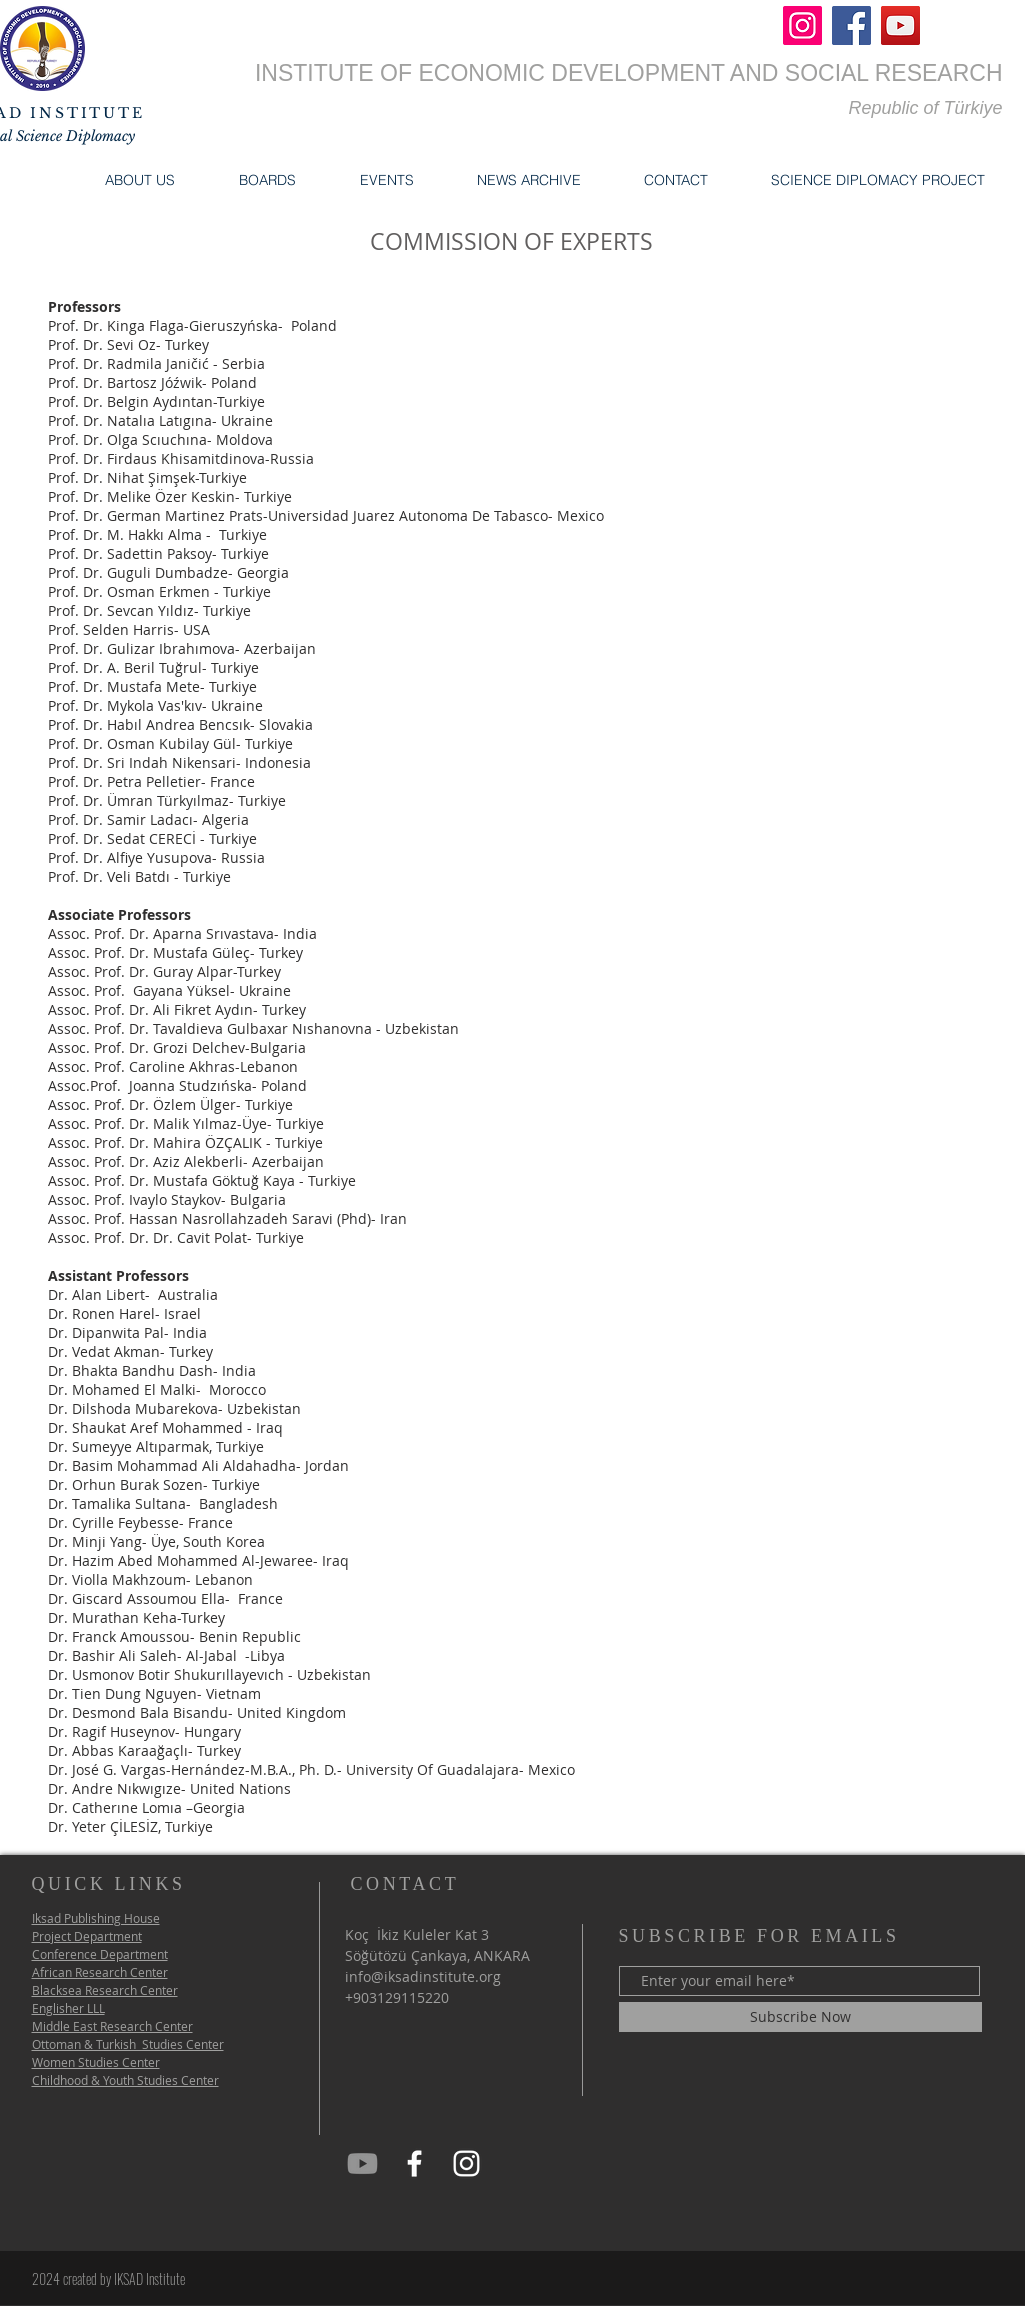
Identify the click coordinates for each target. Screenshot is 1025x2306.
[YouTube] (900, 25)
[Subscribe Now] (800, 2017)
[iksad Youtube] (362, 2163)
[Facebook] (851, 25)
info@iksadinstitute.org (423, 1976)
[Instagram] (802, 25)
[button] (140, 180)
